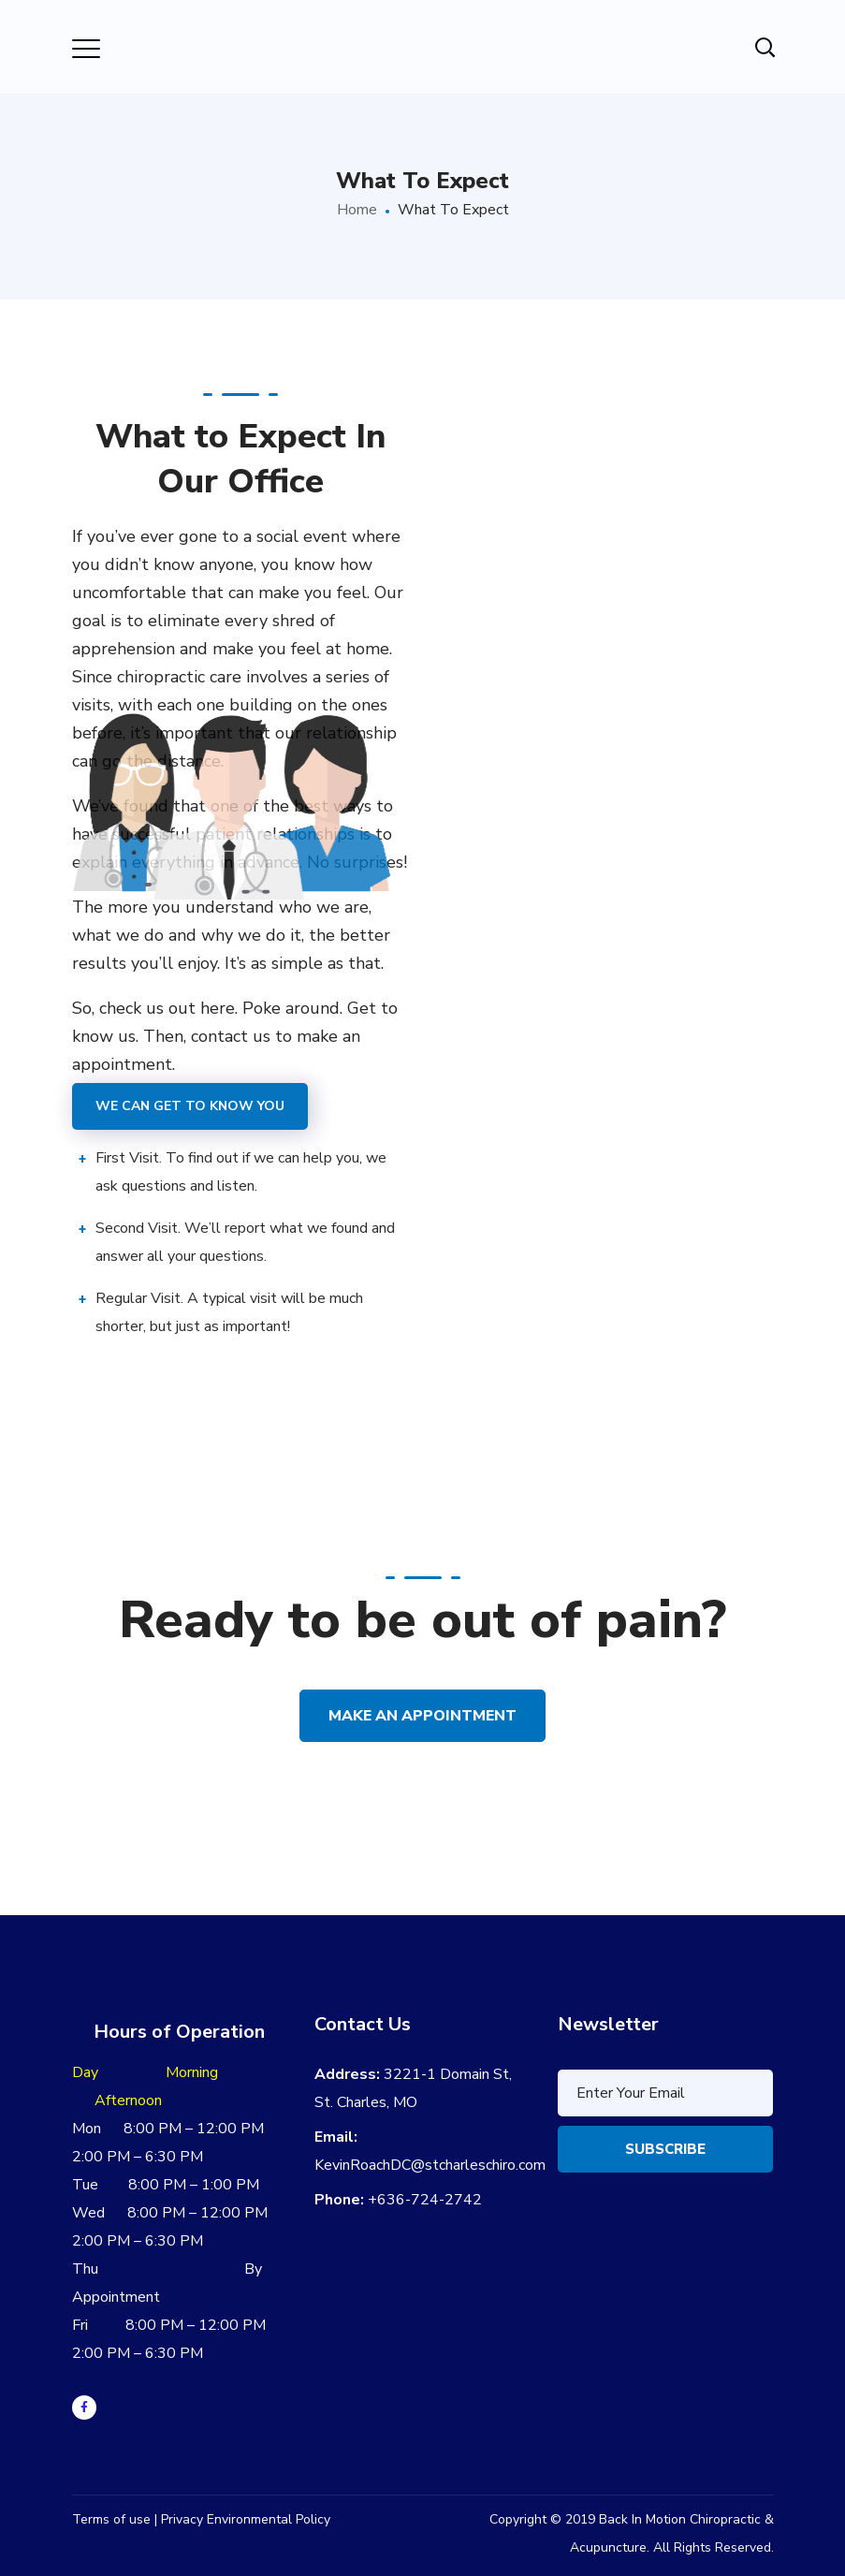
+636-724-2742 (425, 2199)
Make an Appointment (422, 1715)
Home (357, 209)
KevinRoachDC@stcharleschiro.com (430, 2165)
